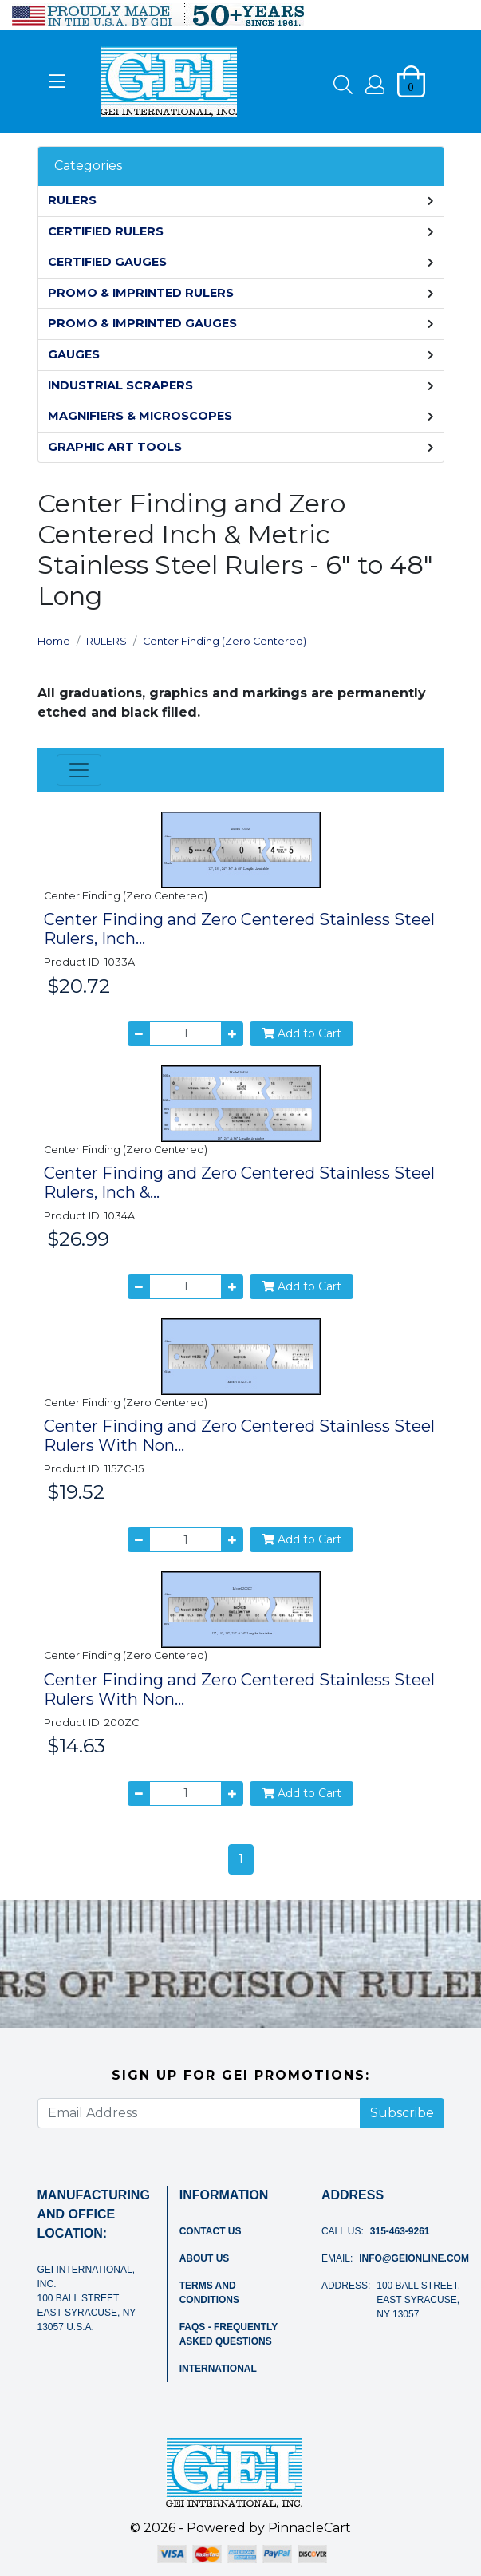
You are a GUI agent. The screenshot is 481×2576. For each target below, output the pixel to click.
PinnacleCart (309, 2527)
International (218, 2368)
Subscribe (402, 2112)
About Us (204, 2258)
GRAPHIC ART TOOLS (115, 447)
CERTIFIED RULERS (106, 231)
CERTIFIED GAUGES (107, 262)
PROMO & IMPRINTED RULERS (141, 293)
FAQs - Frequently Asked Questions (228, 2334)
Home (53, 641)
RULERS (72, 200)
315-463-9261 (400, 2231)
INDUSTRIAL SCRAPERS (120, 385)
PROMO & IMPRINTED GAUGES (142, 323)
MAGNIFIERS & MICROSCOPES (140, 416)
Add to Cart (301, 1033)
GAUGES (74, 354)
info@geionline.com (414, 2258)
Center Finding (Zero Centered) (224, 641)
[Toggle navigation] (79, 770)
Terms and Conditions (209, 2292)
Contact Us (210, 2231)
